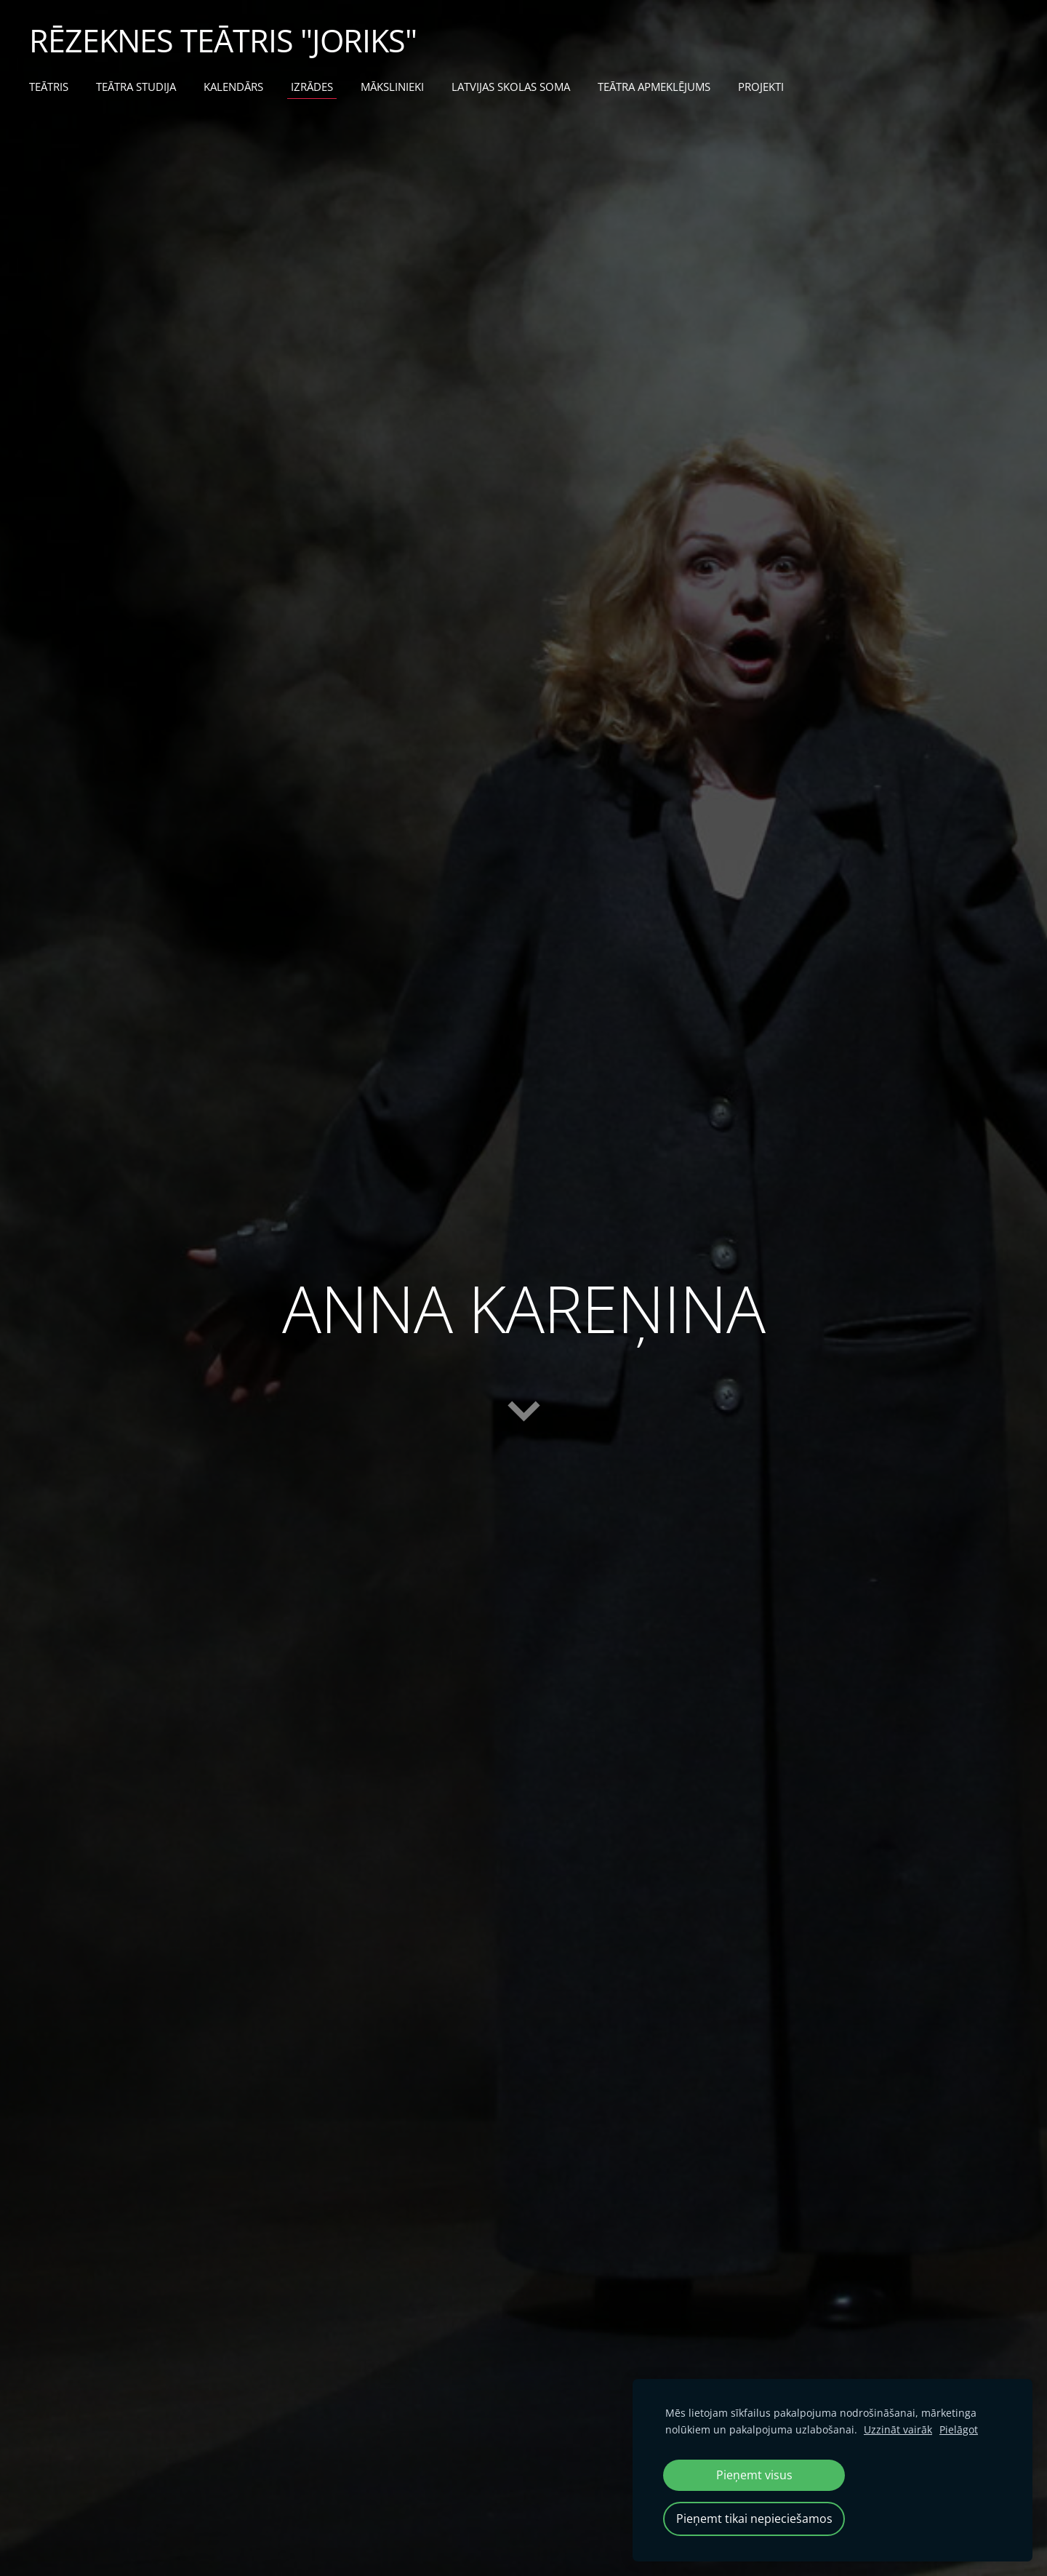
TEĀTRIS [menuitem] (48, 86)
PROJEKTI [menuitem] (761, 86)
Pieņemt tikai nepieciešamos (754, 2519)
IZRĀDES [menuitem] (312, 86)
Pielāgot (958, 2429)
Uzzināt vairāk (898, 2429)
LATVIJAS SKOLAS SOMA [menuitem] (511, 86)
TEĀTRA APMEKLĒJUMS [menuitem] (654, 86)
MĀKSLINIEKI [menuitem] (392, 86)
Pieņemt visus (754, 2475)
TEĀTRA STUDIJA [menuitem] (136, 86)
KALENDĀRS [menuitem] (233, 86)
